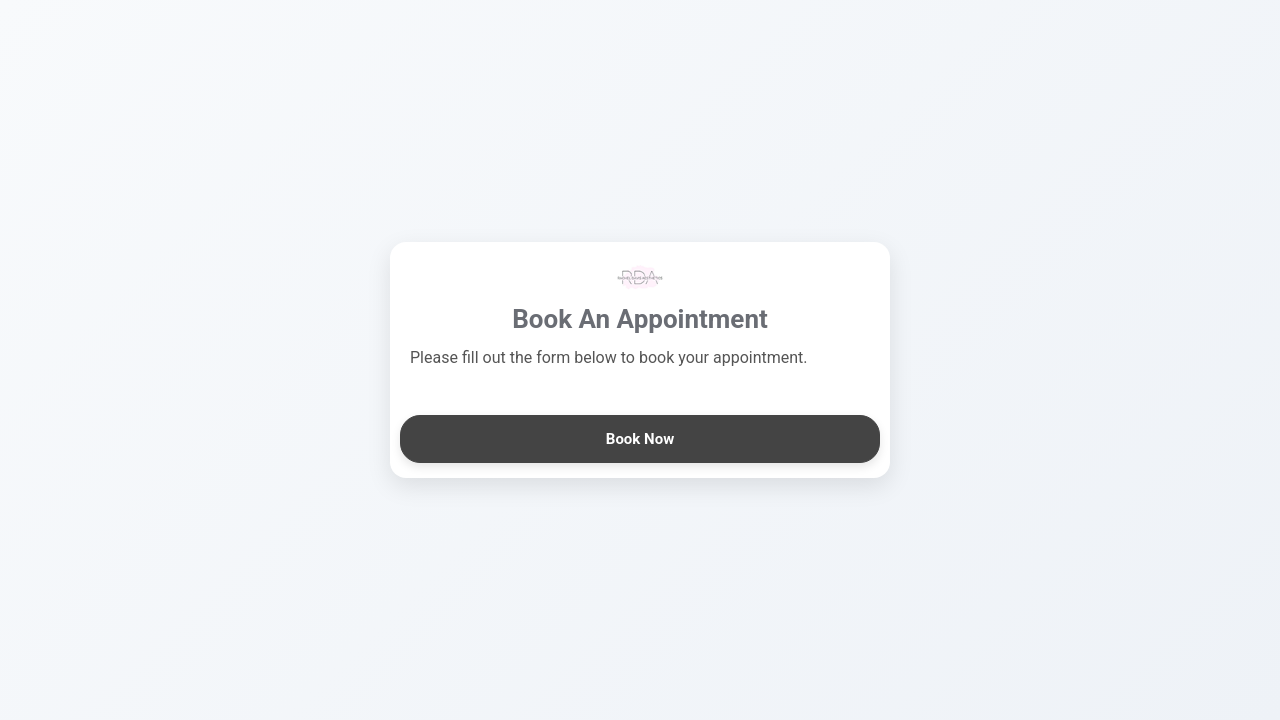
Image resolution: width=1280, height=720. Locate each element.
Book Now (640, 439)
